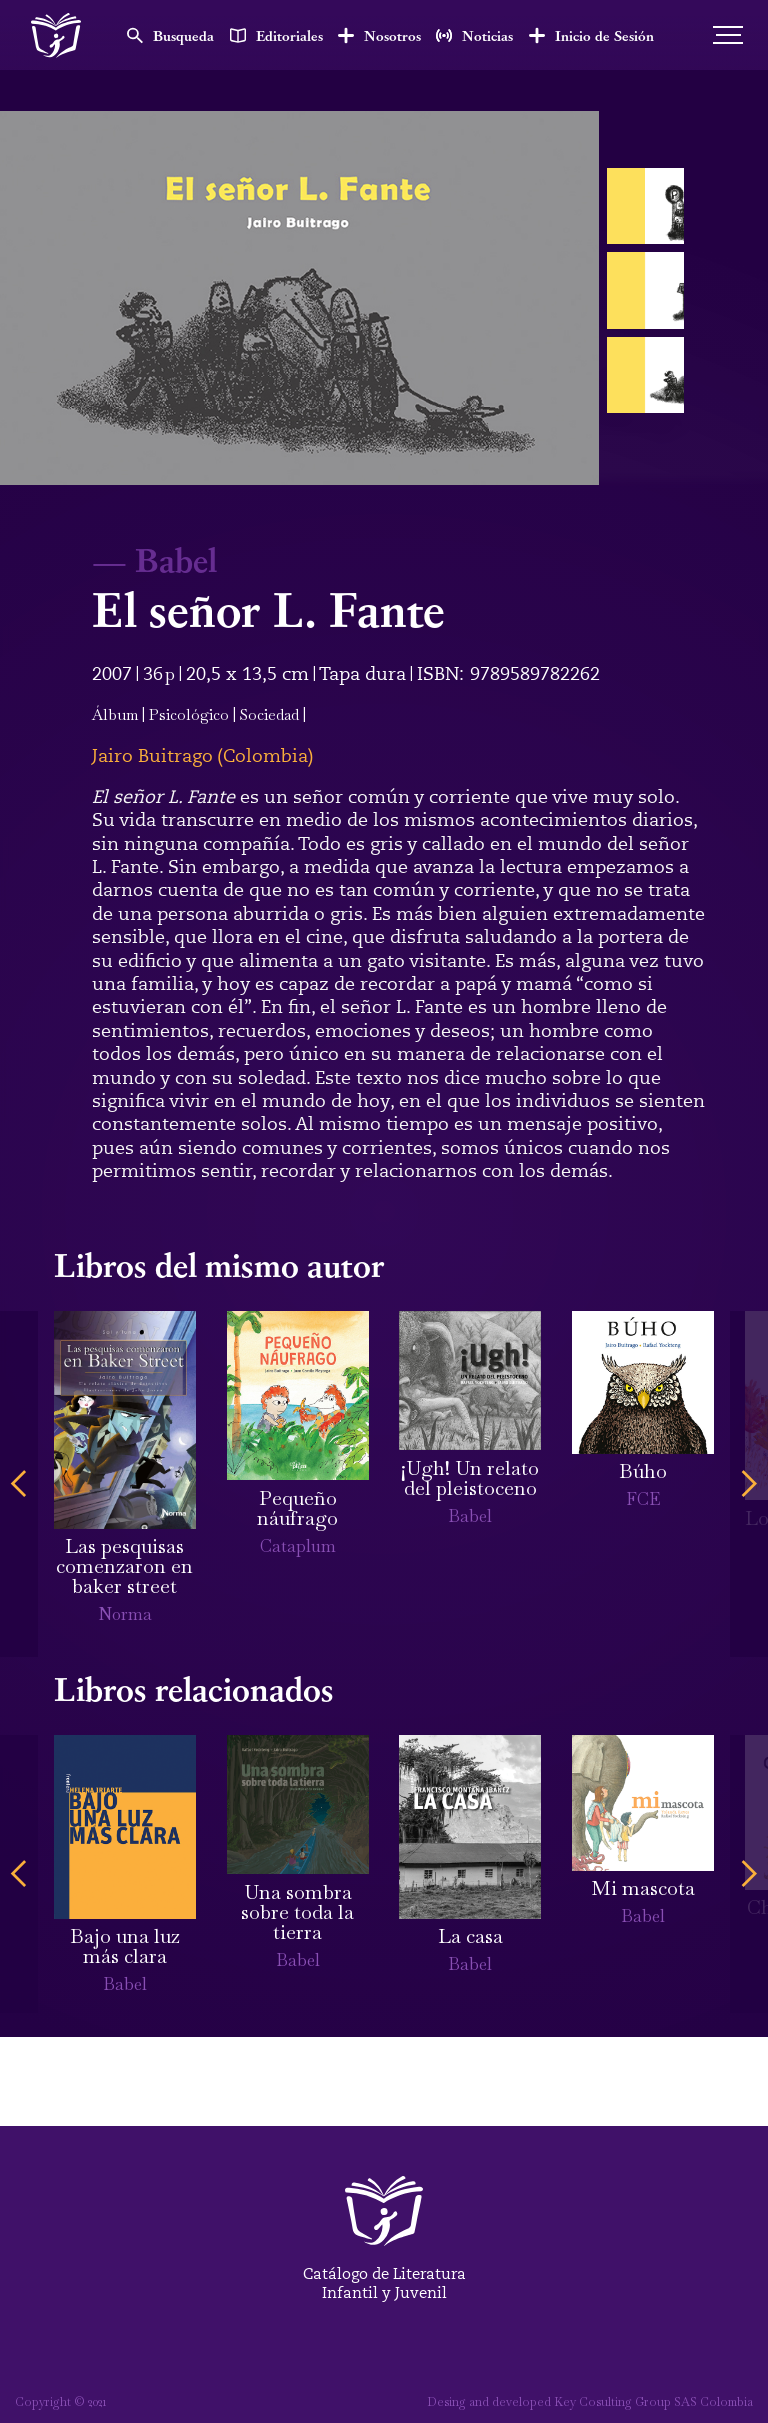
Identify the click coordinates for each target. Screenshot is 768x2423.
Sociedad (269, 714)
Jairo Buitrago (152, 756)
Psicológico (189, 714)
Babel (176, 559)
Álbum (115, 714)
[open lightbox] (299, 298)
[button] (19, 1484)
